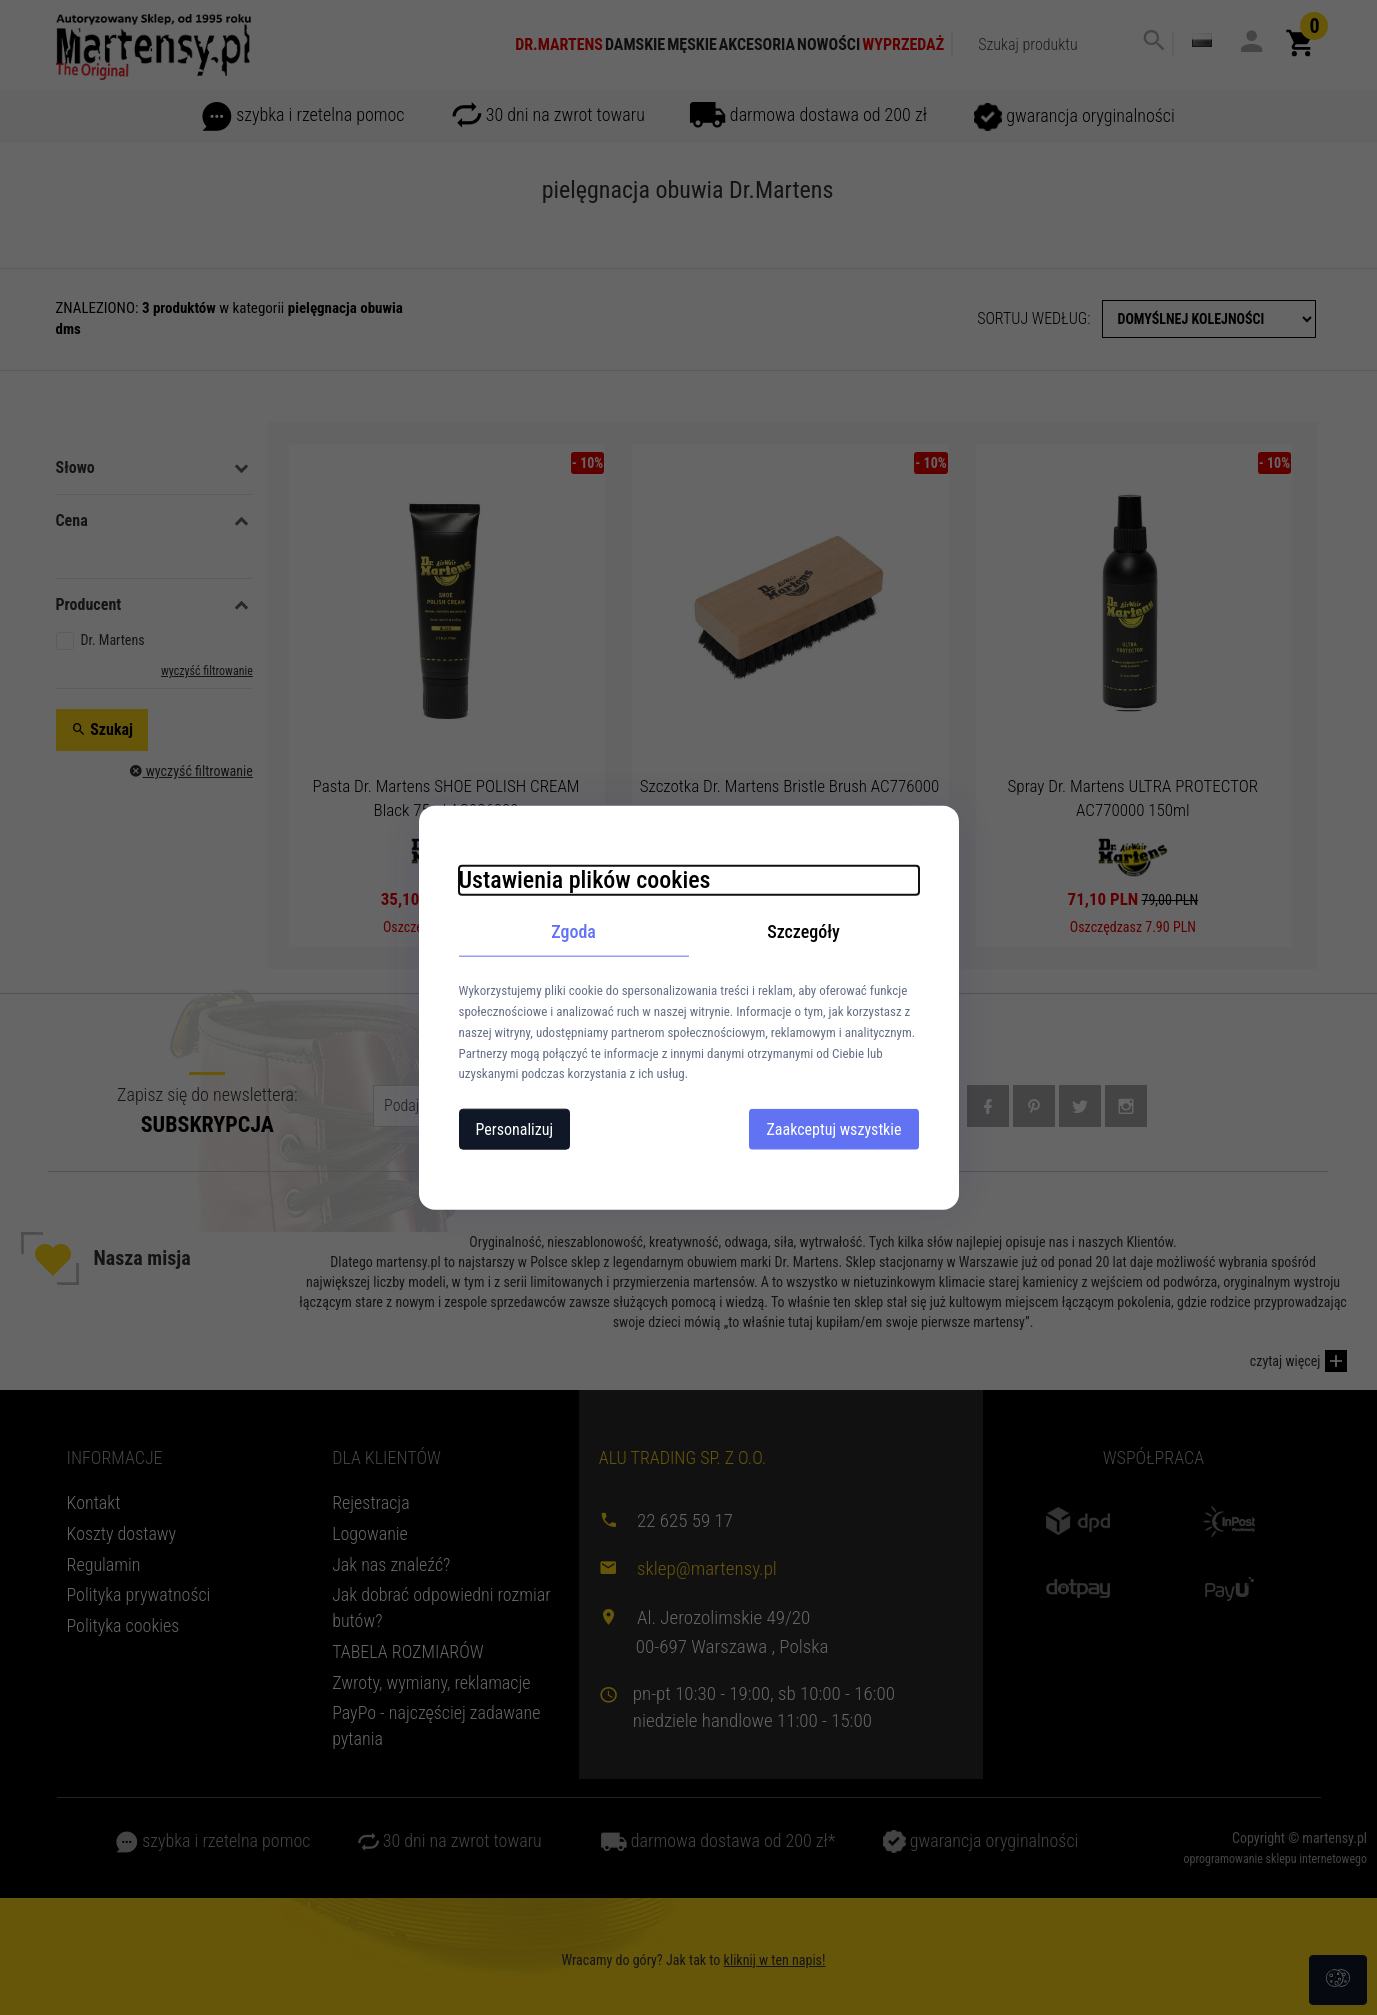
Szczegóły (803, 930)
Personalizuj (515, 1129)
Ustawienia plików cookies (585, 879)
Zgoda (573, 930)
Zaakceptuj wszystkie (833, 1129)
